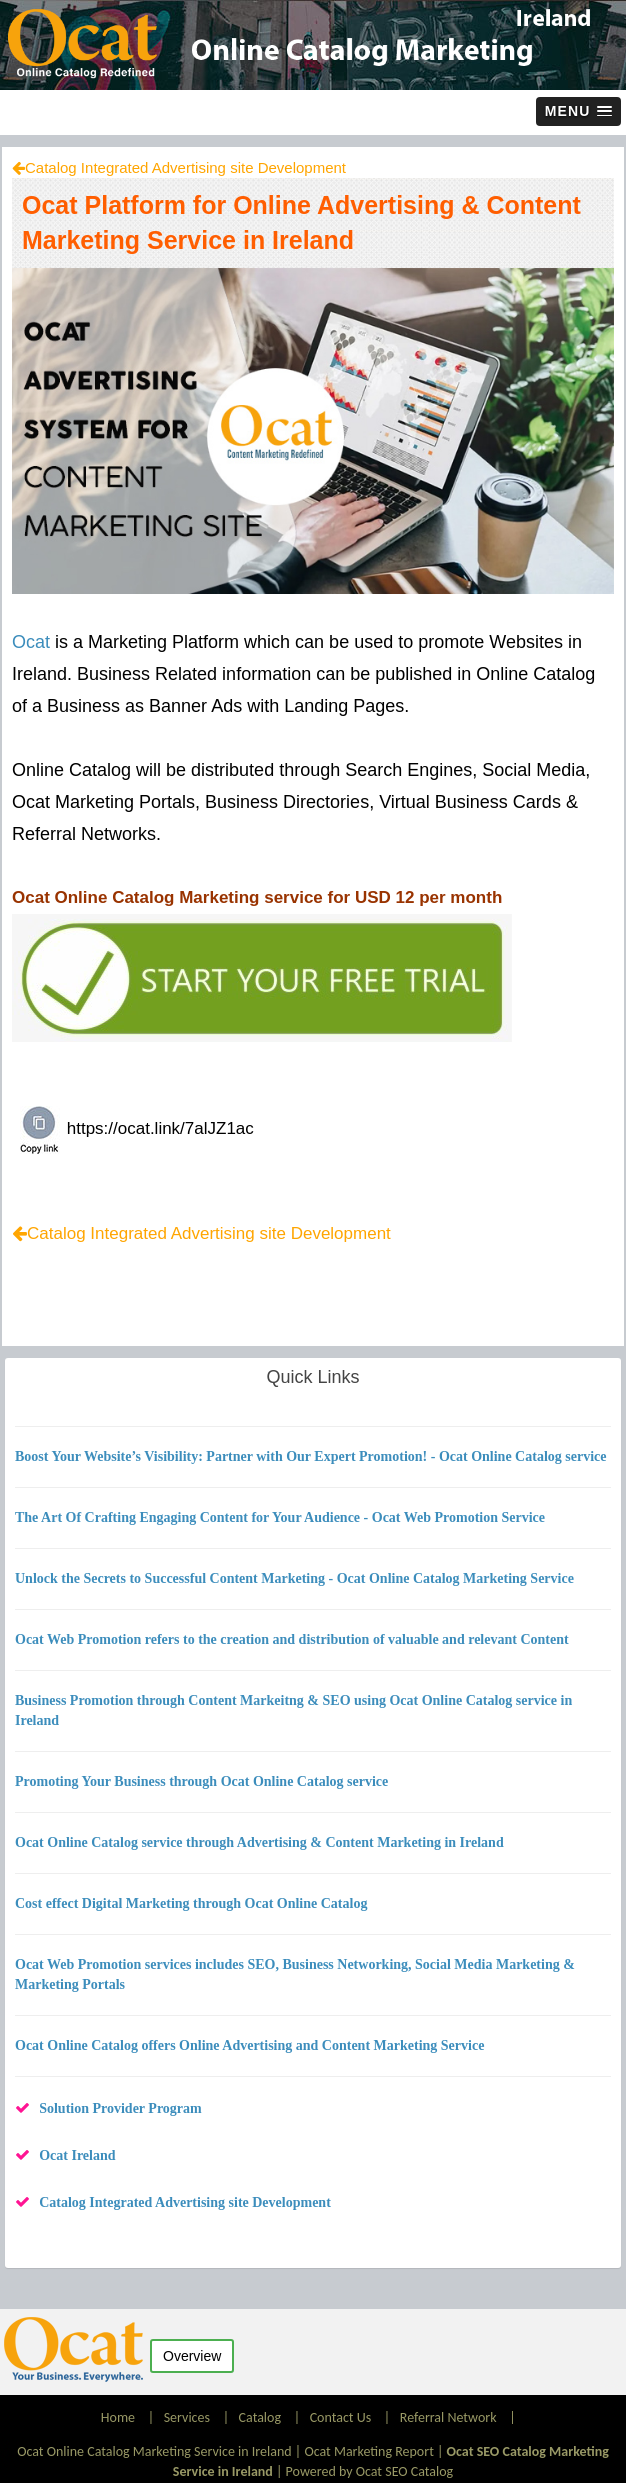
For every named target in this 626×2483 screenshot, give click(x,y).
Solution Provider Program (120, 2108)
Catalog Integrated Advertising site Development (185, 167)
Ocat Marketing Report (368, 2451)
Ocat (31, 642)
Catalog (260, 2417)
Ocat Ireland (77, 2155)
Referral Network (448, 2417)
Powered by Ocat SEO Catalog (370, 2471)
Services (187, 2417)
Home (119, 2417)
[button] (578, 111)
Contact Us (341, 2417)
